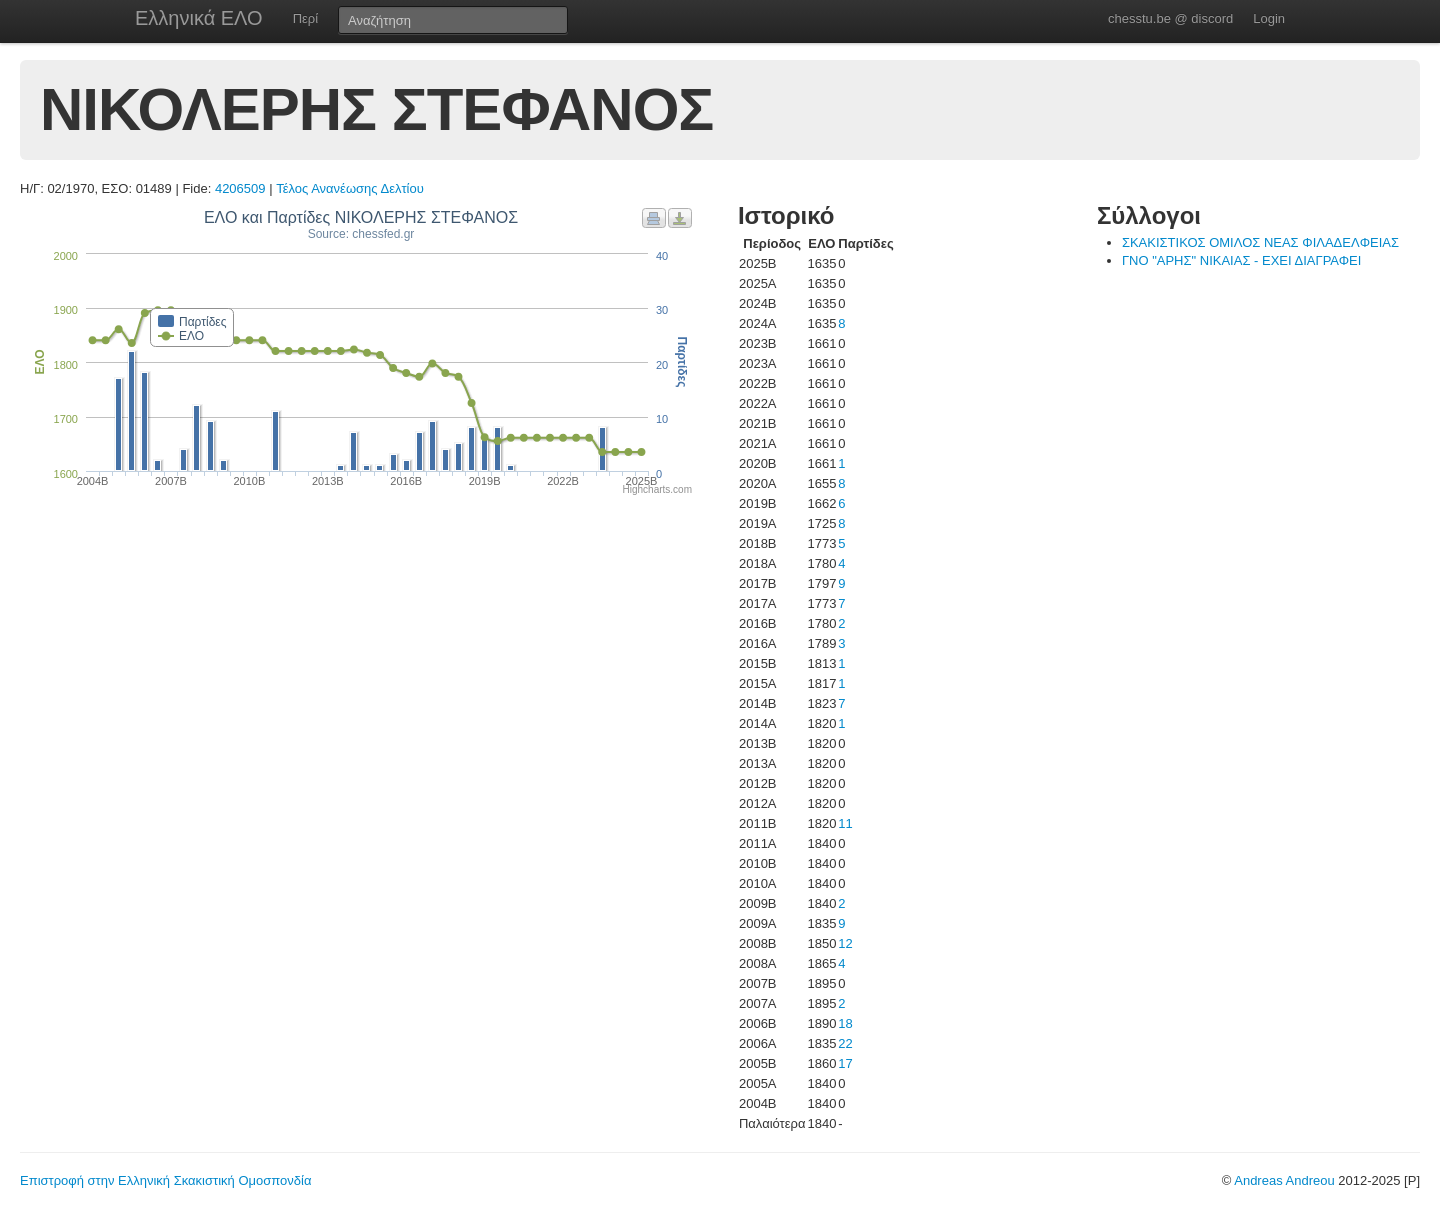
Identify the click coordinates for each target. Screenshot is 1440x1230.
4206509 (240, 188)
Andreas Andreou (1284, 1180)
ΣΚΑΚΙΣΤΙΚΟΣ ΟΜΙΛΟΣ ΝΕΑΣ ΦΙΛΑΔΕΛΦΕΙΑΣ (1260, 242)
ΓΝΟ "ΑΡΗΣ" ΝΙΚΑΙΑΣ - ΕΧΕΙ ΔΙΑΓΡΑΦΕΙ (1241, 260)
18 (845, 1023)
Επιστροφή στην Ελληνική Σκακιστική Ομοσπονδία (165, 1180)
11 (845, 823)
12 (845, 943)
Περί (305, 18)
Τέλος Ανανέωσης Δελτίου (350, 188)
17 (845, 1063)
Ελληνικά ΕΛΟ (199, 18)
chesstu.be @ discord (1170, 18)
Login (1269, 18)
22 (845, 1043)
